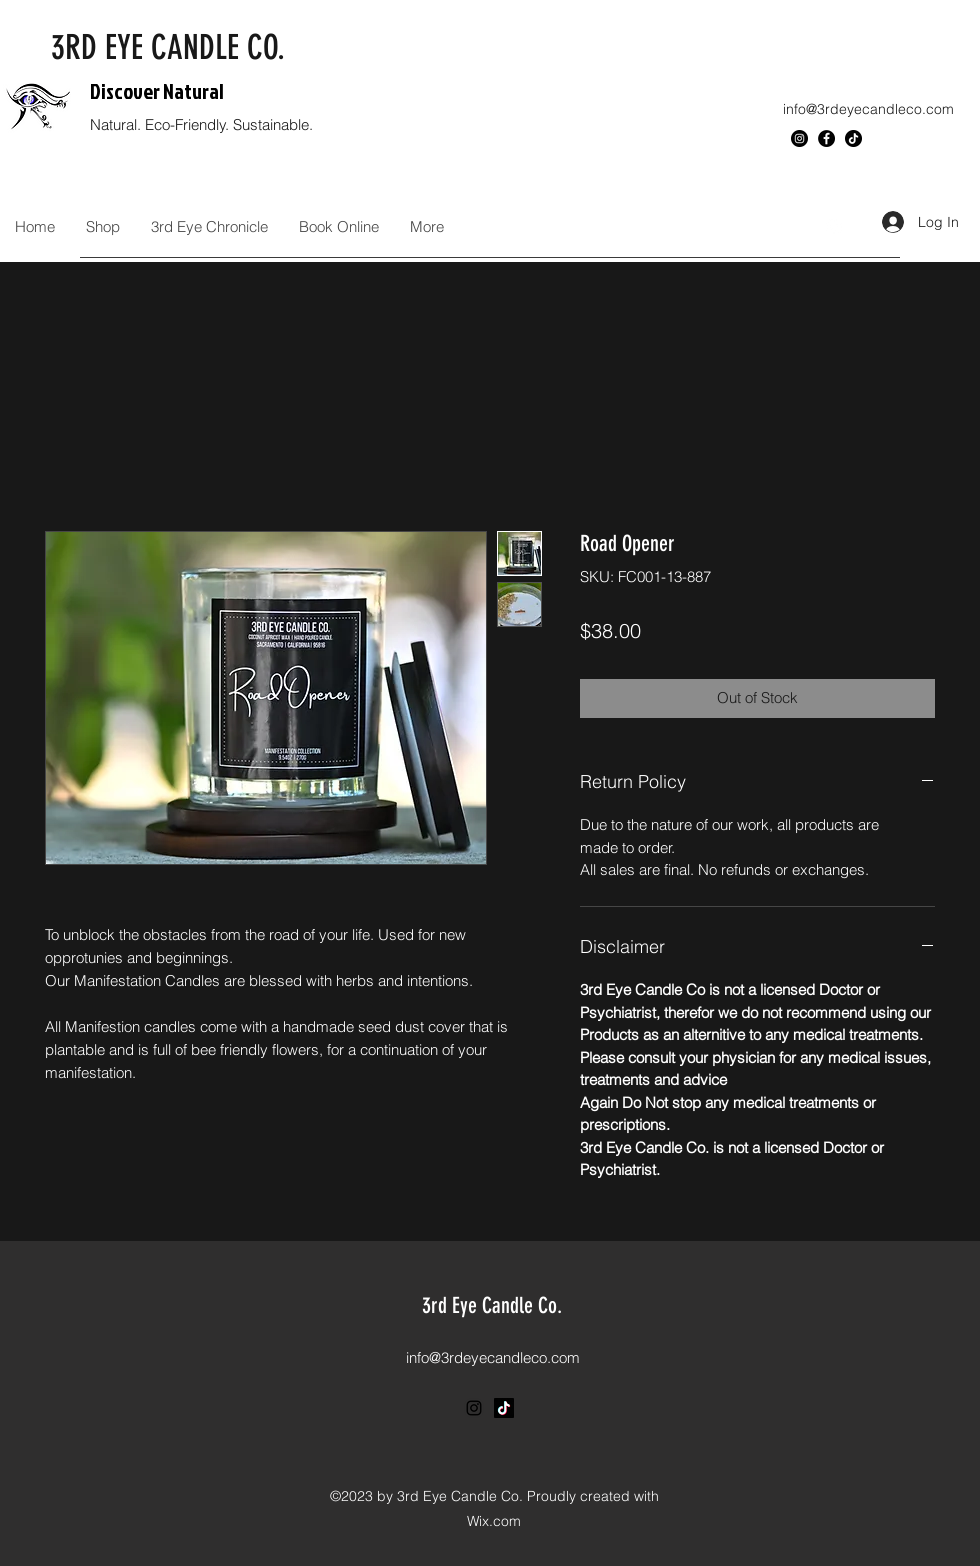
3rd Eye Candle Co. (492, 1305)
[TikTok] (853, 138)
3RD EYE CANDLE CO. (168, 47)
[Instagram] (799, 138)
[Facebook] (826, 138)
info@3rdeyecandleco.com (868, 109)
